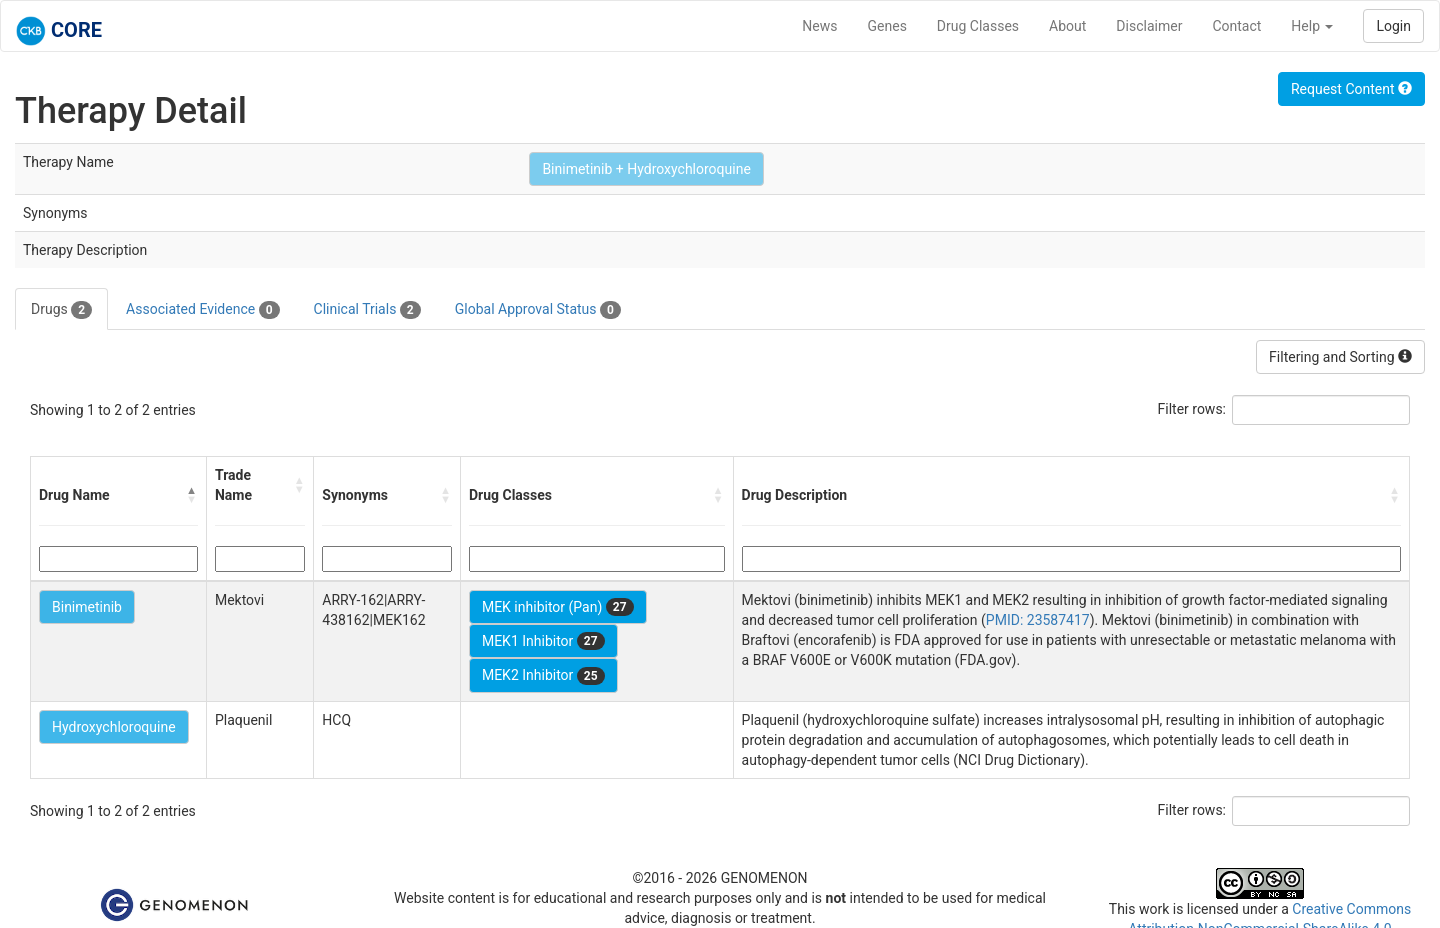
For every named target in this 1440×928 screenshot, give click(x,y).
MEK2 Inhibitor (543, 676)
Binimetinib (87, 607)
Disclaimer (1149, 26)
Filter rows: (1192, 409)
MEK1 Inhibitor (543, 641)
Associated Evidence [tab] (202, 310)
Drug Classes (978, 26)
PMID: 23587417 (1038, 620)
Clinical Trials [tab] (367, 310)
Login (1393, 26)
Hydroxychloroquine (114, 727)
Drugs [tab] (61, 310)
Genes (887, 26)
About (1067, 26)
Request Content (1351, 89)
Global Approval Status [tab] (538, 310)
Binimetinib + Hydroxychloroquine (646, 169)
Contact (1236, 26)
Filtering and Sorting (1340, 357)
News (819, 26)
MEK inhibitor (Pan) (558, 607)
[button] (192, 495)
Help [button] (1312, 26)
